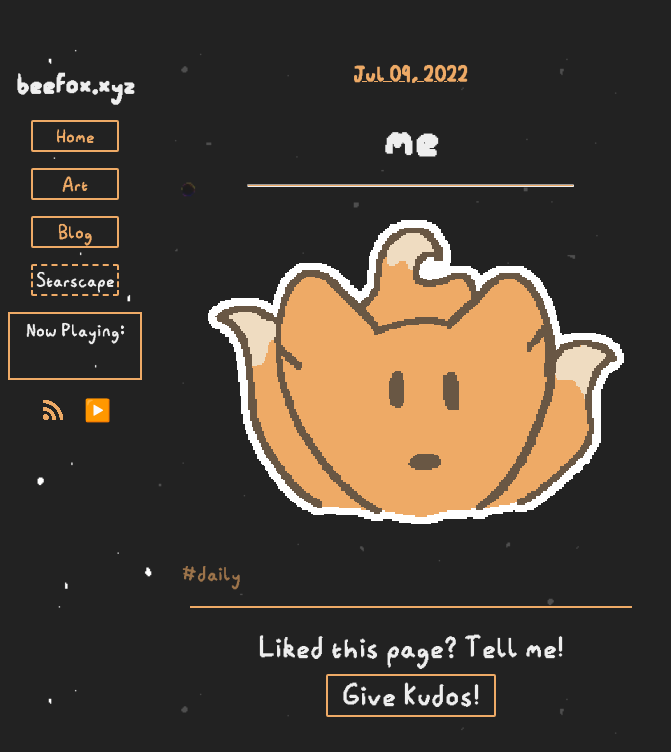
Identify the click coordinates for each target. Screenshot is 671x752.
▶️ (97, 410)
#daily (211, 573)
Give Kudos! (411, 695)
